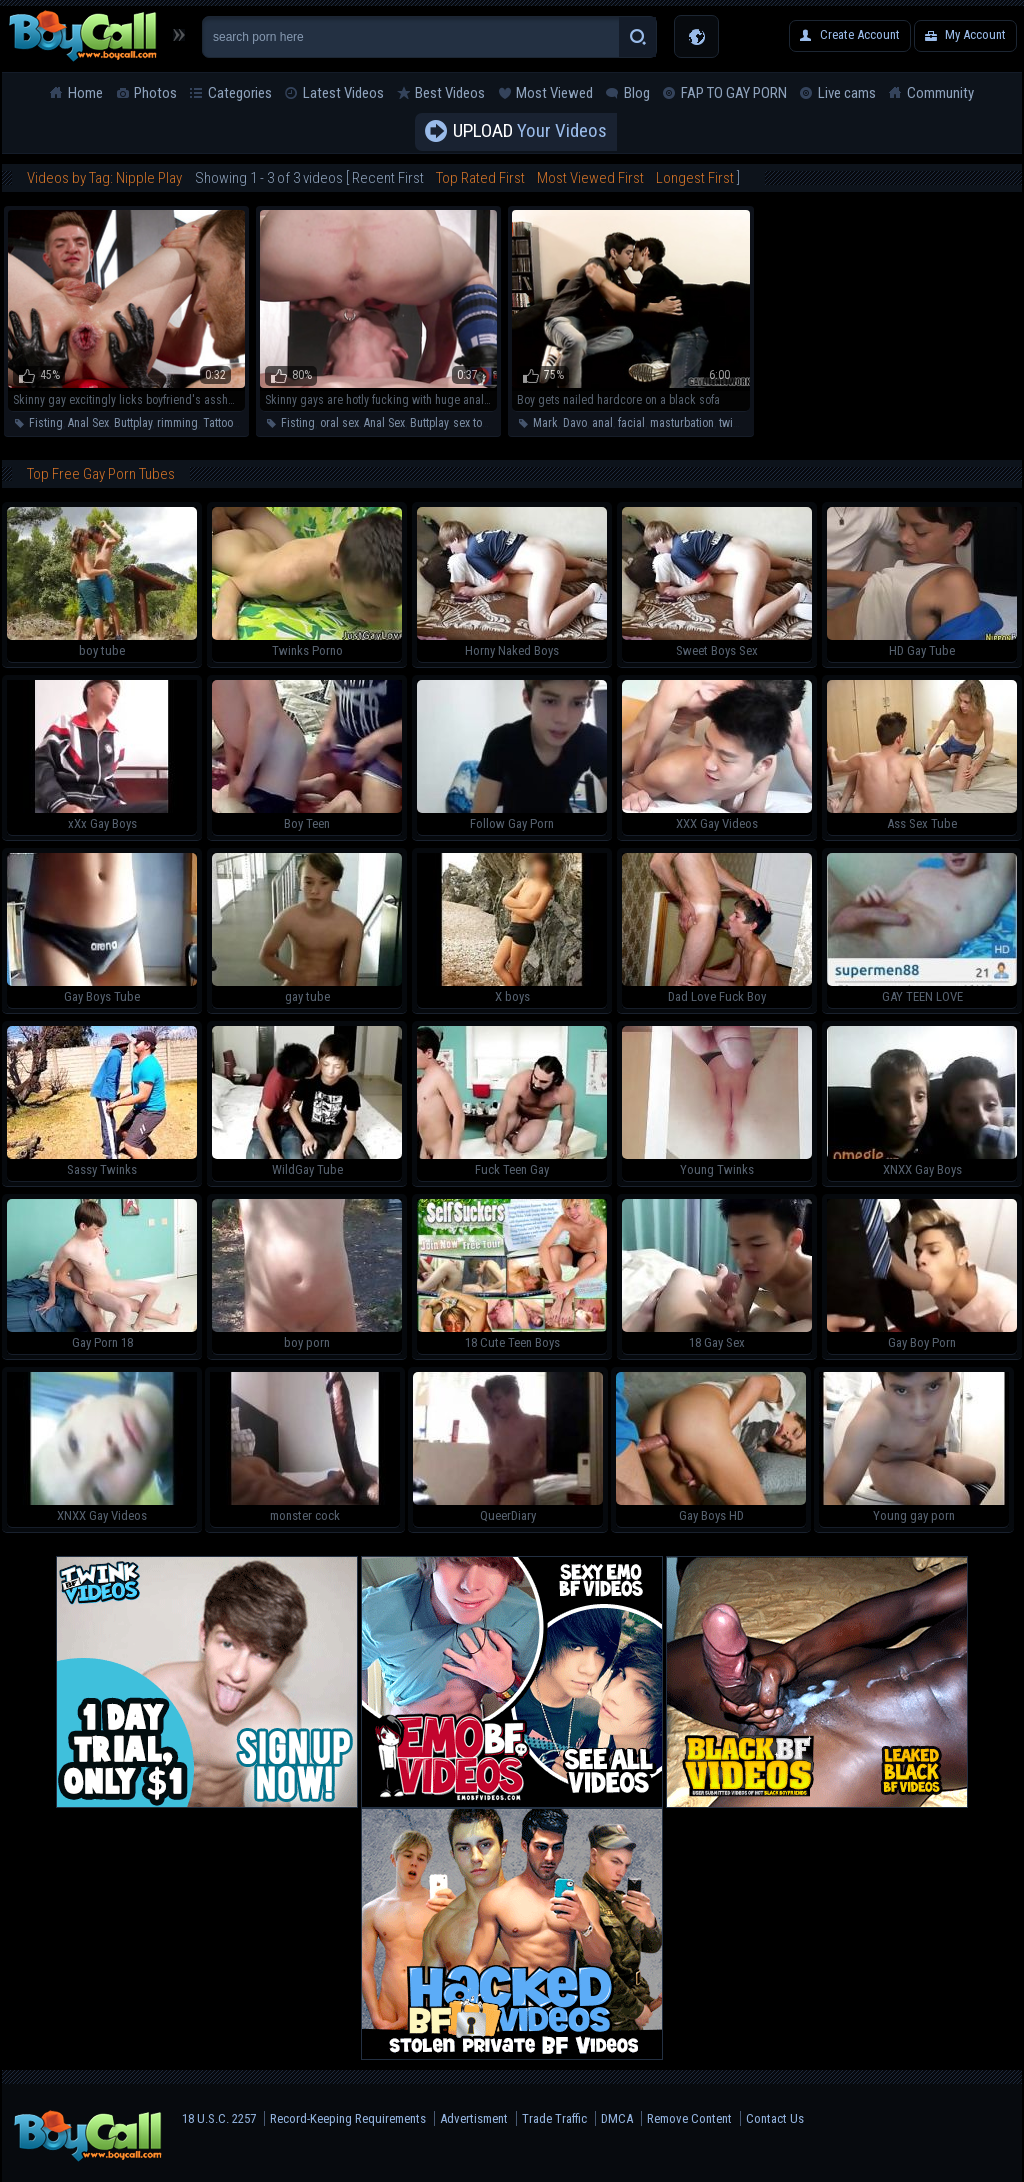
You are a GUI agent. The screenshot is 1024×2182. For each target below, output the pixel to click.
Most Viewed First (590, 178)
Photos (155, 93)
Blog (637, 93)
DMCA (617, 2118)
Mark (545, 423)
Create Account (860, 34)
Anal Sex (88, 423)
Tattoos (221, 423)
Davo (575, 423)
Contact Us (775, 2118)
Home (85, 93)
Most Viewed (554, 93)
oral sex (339, 423)
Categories (240, 93)
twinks (735, 423)
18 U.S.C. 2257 (219, 2118)
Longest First (695, 178)
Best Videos (450, 93)
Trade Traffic (554, 2118)
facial (631, 423)
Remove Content (689, 2118)
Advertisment (474, 2118)
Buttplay (133, 423)
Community (940, 93)
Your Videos (530, 132)
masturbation (682, 423)
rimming (177, 423)
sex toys (473, 423)
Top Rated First (480, 178)
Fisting (46, 423)
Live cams (847, 93)
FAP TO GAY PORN (734, 93)
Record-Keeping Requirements (348, 2118)
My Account (975, 34)
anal (602, 423)
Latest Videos (343, 93)
